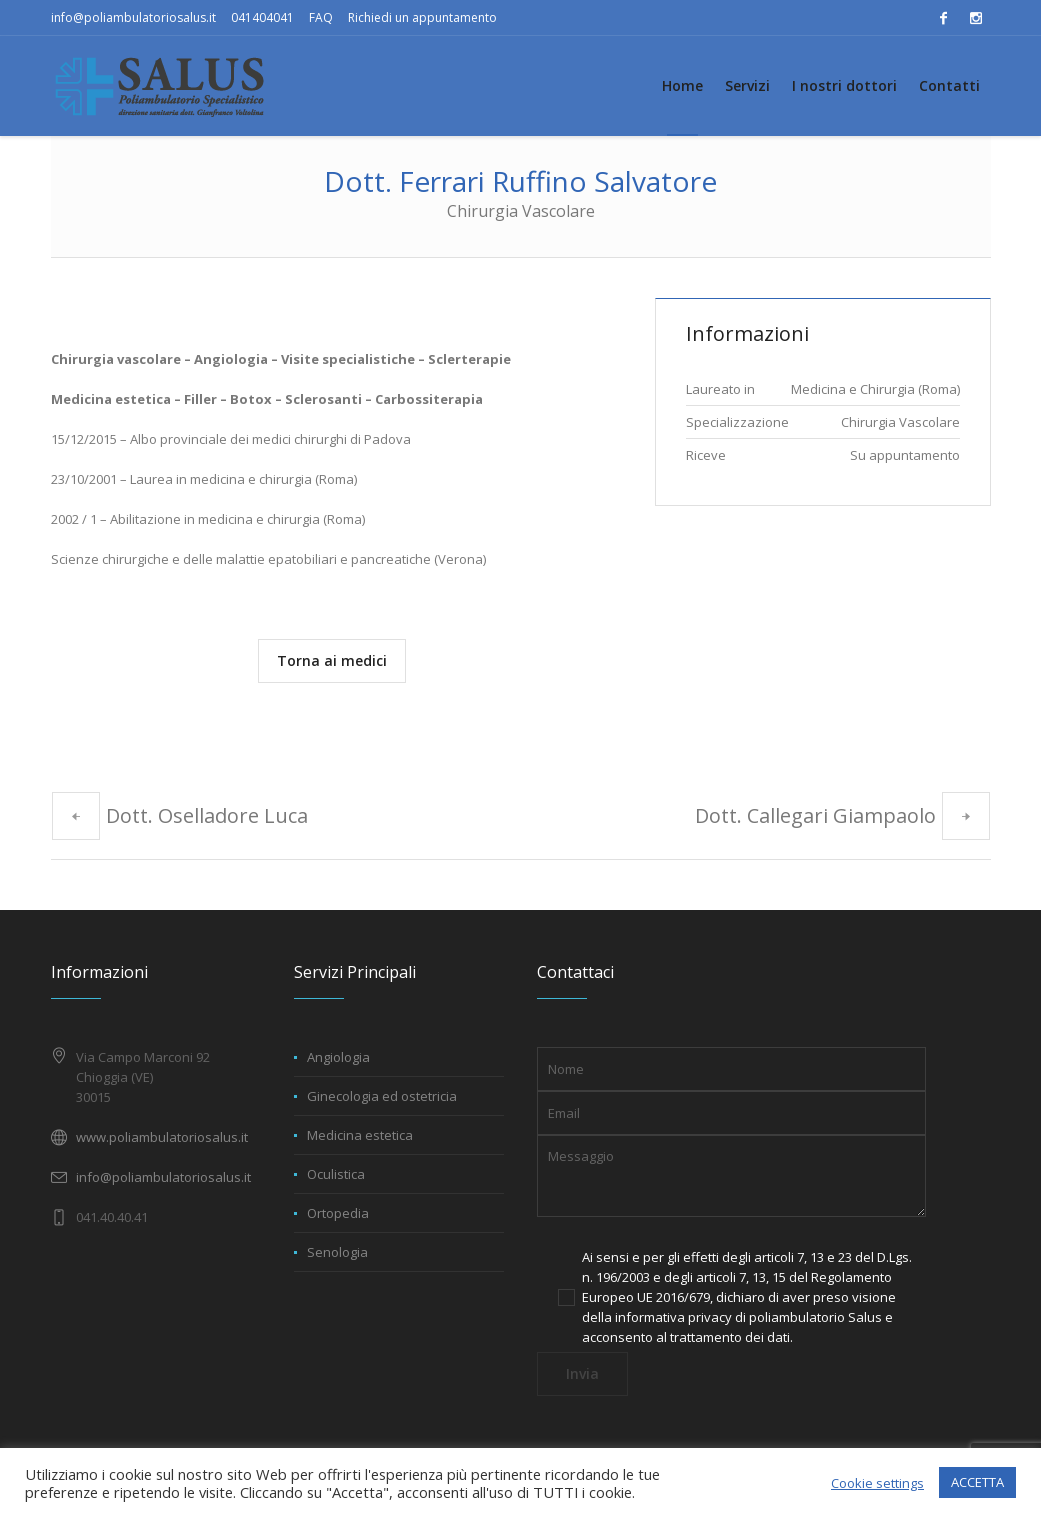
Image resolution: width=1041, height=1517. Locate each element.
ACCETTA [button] (977, 1482)
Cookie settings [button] (877, 1483)
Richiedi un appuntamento (422, 17)
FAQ (321, 17)
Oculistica (336, 1174)
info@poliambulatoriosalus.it (133, 17)
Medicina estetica (360, 1135)
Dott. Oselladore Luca (207, 816)
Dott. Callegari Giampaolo (815, 816)
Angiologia (338, 1057)
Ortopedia (338, 1213)
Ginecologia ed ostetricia (382, 1096)
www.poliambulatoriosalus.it (162, 1137)
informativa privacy (673, 1317)
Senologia (337, 1252)
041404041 (262, 17)
